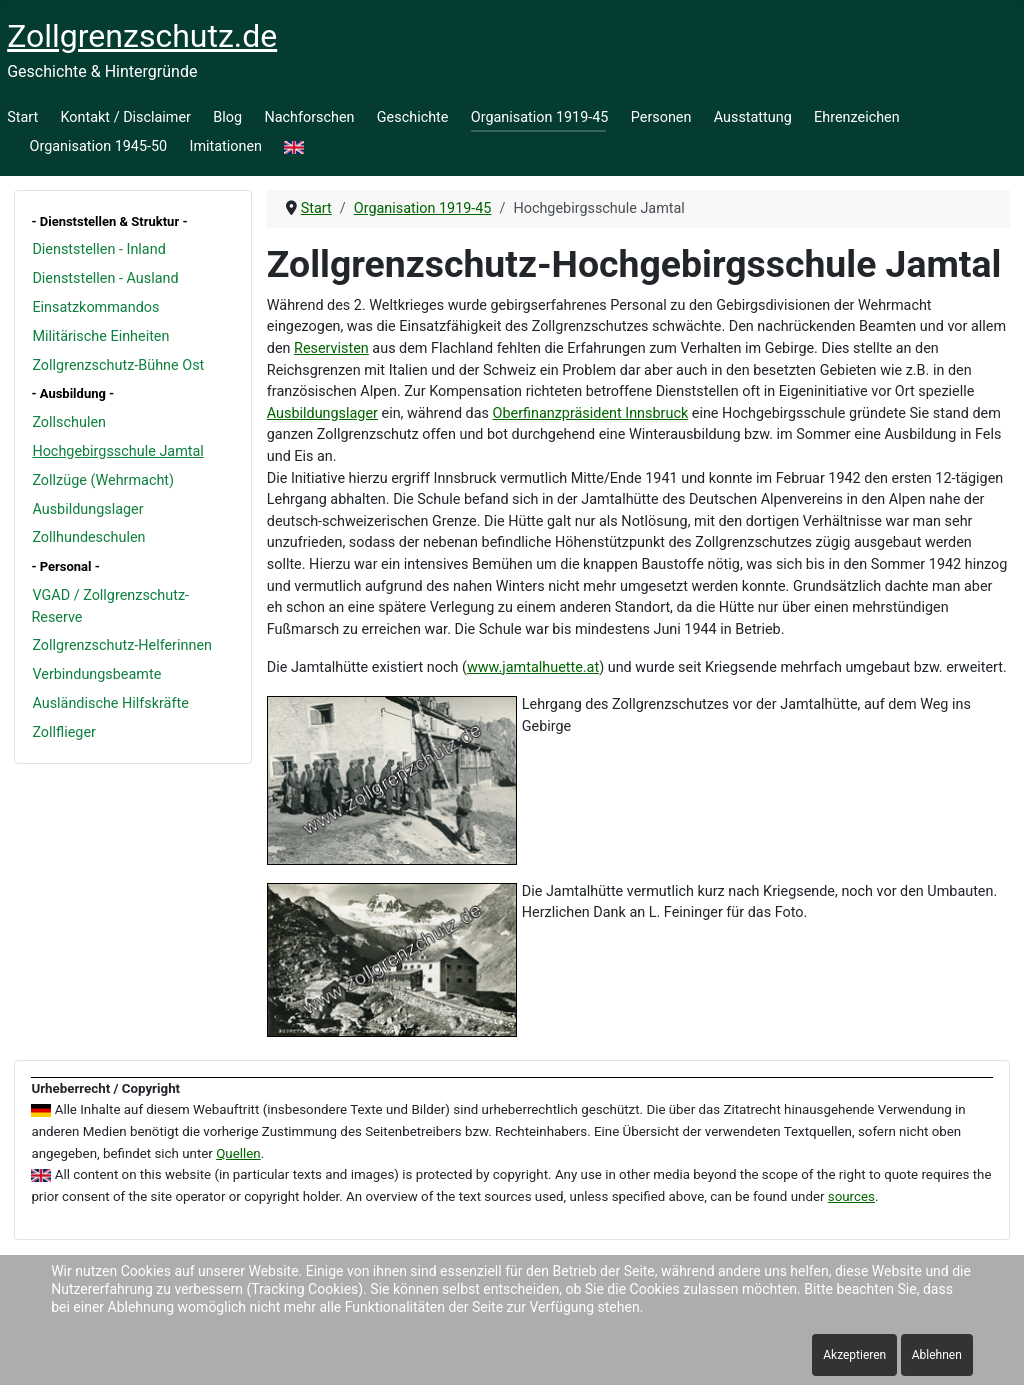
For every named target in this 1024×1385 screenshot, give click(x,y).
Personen (661, 117)
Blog (227, 117)
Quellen (238, 1153)
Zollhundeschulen (88, 537)
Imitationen (226, 146)
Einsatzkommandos (95, 307)
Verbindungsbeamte (96, 674)
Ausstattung (753, 117)
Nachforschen (309, 117)
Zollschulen (69, 422)
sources (851, 1196)
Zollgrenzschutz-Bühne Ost (118, 365)
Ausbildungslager (87, 509)
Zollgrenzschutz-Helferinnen (122, 645)
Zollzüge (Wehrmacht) (103, 480)
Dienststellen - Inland (98, 249)
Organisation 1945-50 (99, 146)
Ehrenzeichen (857, 117)
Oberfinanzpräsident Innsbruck (591, 413)
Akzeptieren (854, 1355)
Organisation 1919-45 (540, 117)
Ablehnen (937, 1355)
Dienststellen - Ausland (105, 278)
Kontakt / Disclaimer (126, 117)
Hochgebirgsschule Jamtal (117, 451)
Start (22, 117)
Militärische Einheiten (100, 336)
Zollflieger (64, 732)
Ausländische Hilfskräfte (110, 703)
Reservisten (331, 348)
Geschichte (413, 117)
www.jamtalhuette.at (533, 667)
